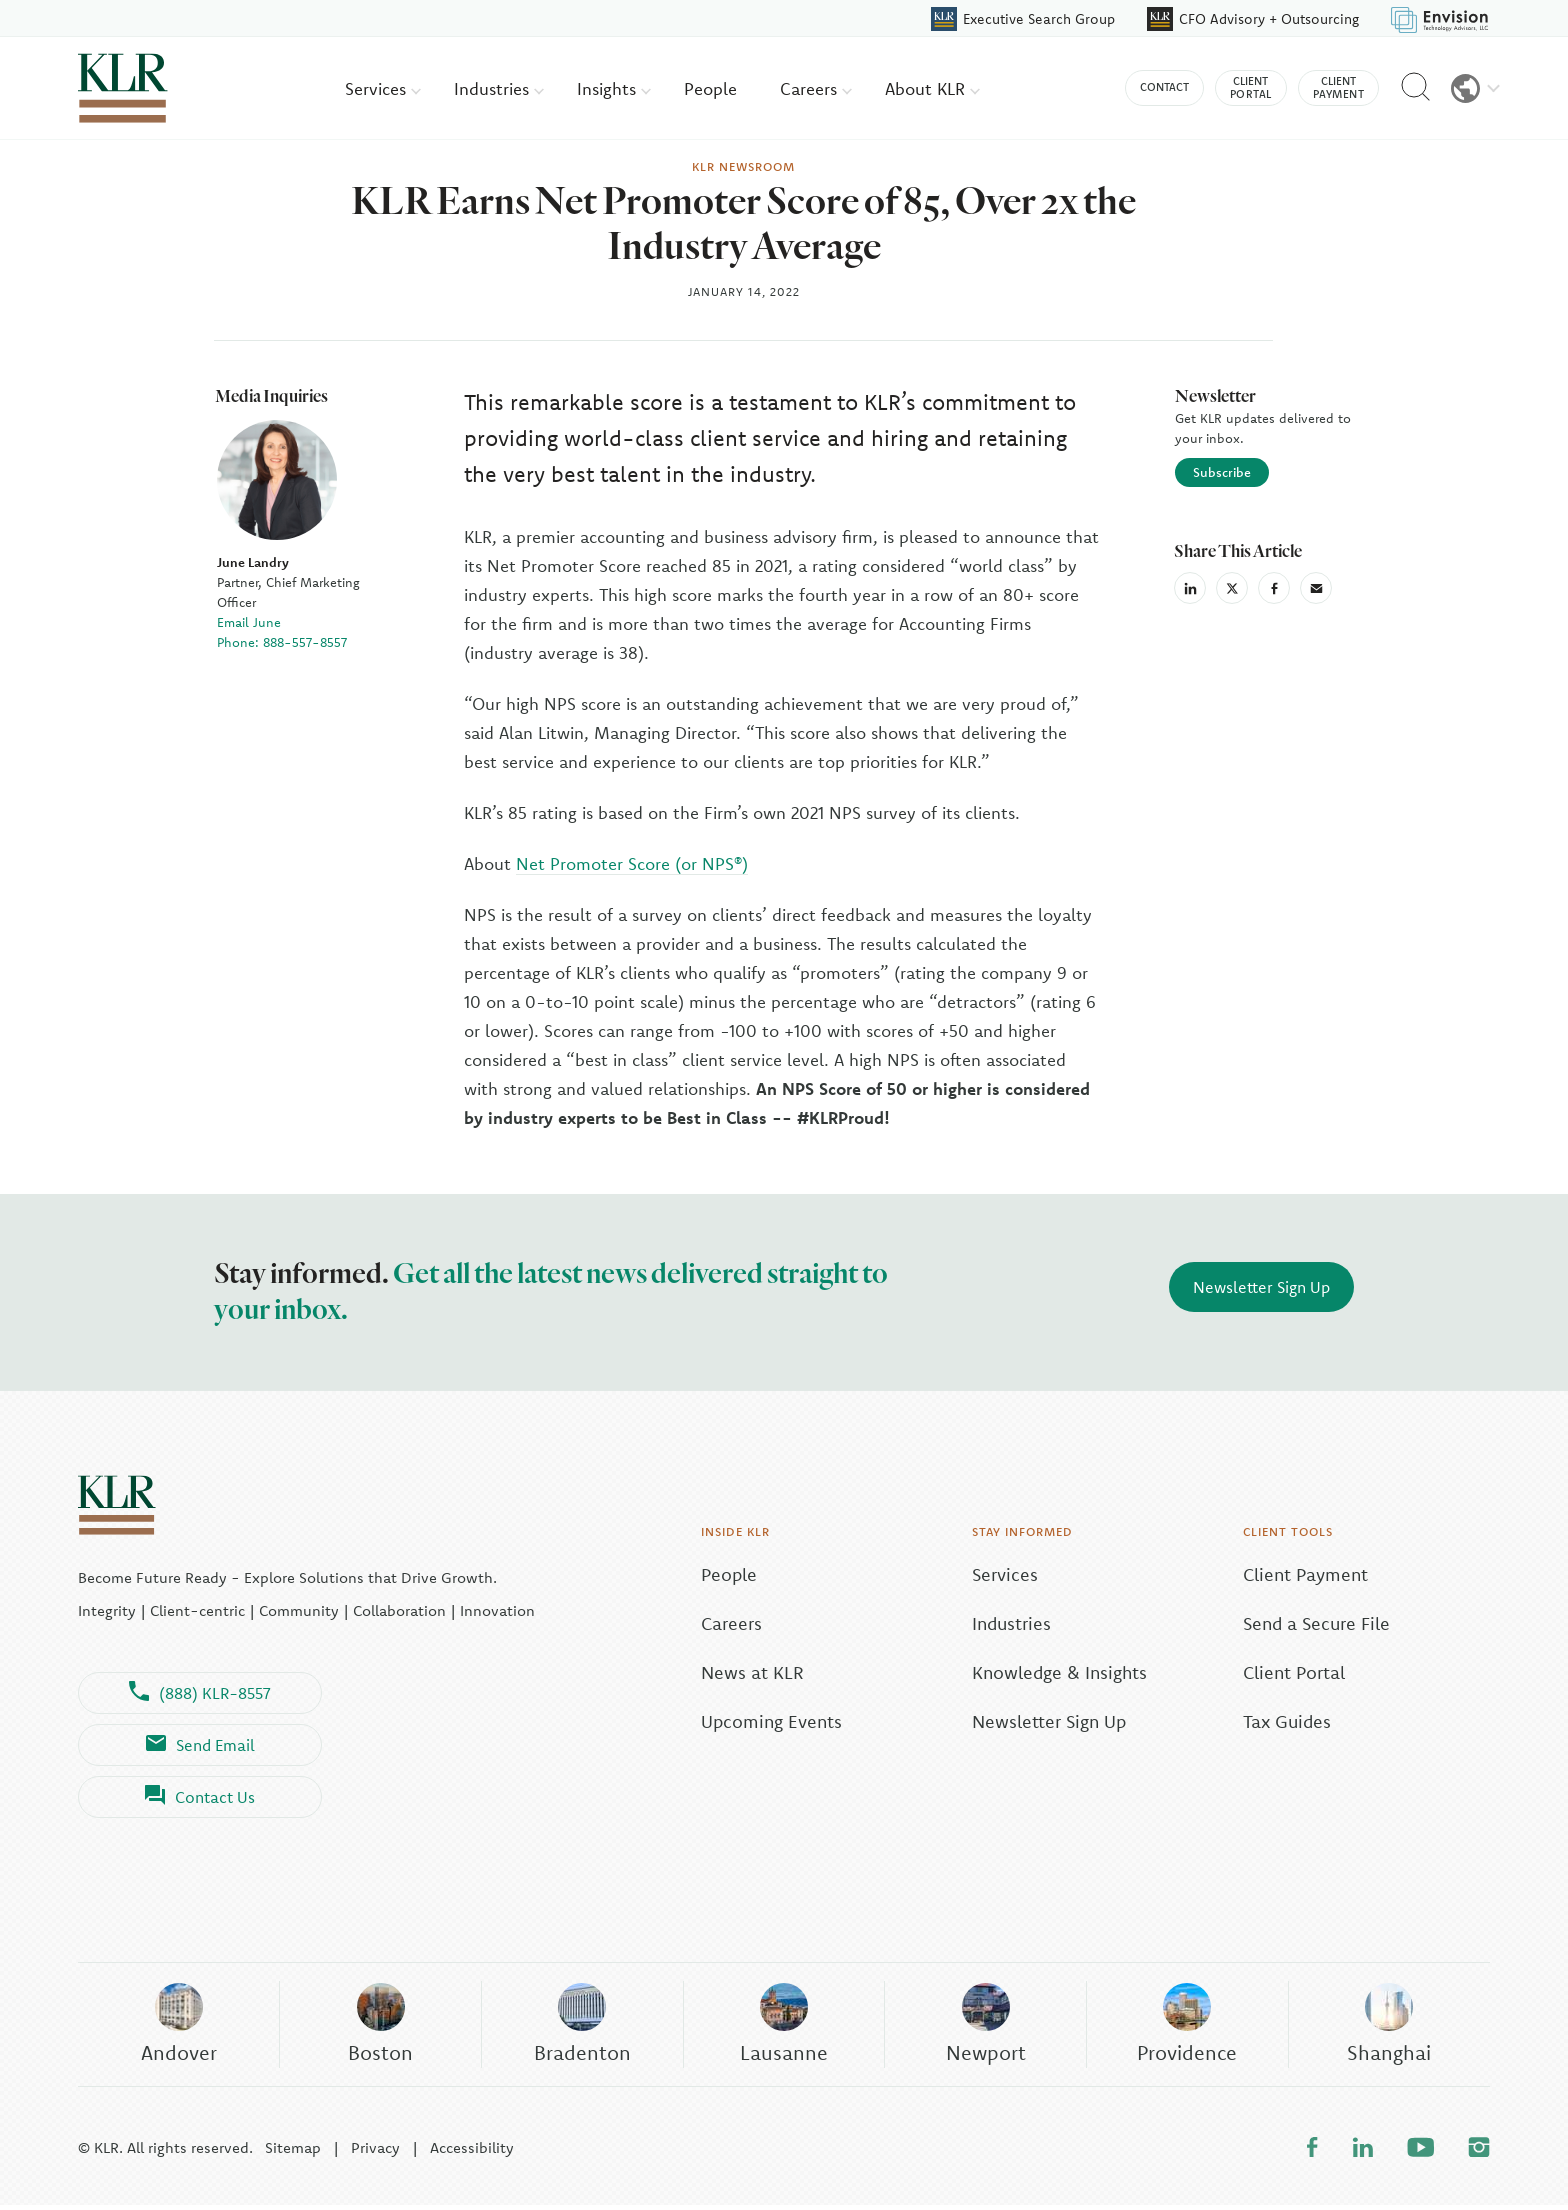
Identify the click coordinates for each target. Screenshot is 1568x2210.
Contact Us (200, 1794)
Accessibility (472, 2152)
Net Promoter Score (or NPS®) (632, 860)
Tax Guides (1287, 1718)
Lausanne (784, 2025)
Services (383, 88)
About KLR (932, 88)
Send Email (200, 1742)
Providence (1187, 2025)
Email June (246, 619)
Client (1251, 88)
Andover (178, 2025)
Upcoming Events (729, 1718)
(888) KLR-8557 (200, 1690)
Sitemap (293, 2152)
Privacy (375, 2152)
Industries (499, 88)
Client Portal (1294, 1669)
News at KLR (710, 1669)
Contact (1164, 87)
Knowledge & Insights (1038, 1669)
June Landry (250, 559)
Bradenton (582, 2025)
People (710, 88)
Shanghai (1389, 2025)
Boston (381, 2025)
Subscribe (1221, 469)
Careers (816, 88)
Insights (614, 88)
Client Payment (1305, 1571)
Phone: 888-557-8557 (279, 639)
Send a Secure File (1316, 1620)
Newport (985, 2025)
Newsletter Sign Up (1261, 1284)
